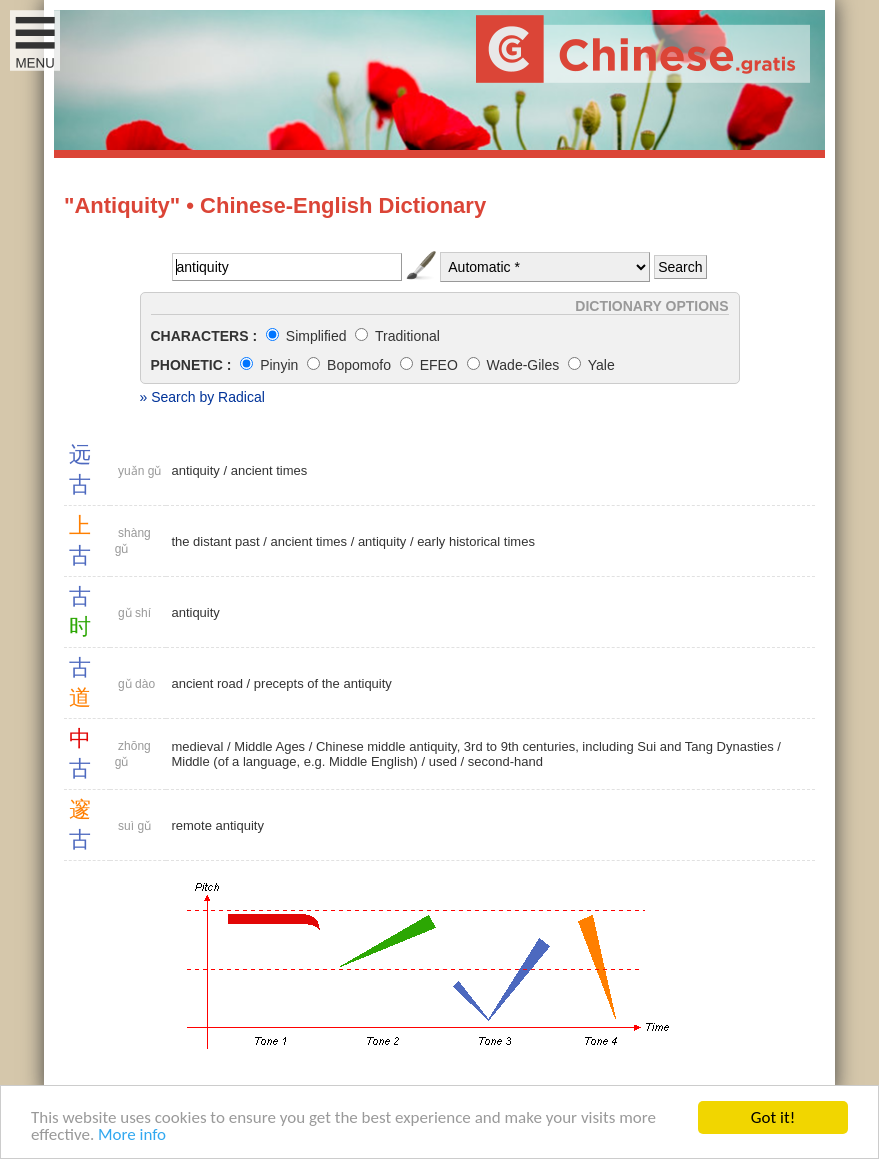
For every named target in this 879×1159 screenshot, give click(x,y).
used (443, 761)
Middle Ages (269, 746)
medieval (197, 746)
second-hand (505, 761)
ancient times (269, 470)
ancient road (207, 683)
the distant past (215, 541)
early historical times (476, 541)
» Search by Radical (202, 397)
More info (132, 1134)
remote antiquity (217, 825)
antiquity (195, 470)
